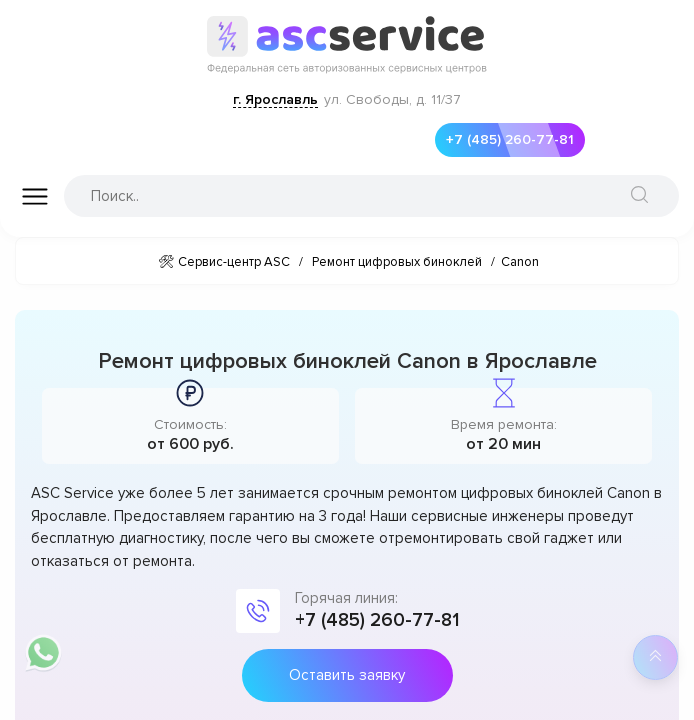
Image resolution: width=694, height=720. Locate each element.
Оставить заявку (347, 675)
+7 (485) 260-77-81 (504, 140)
